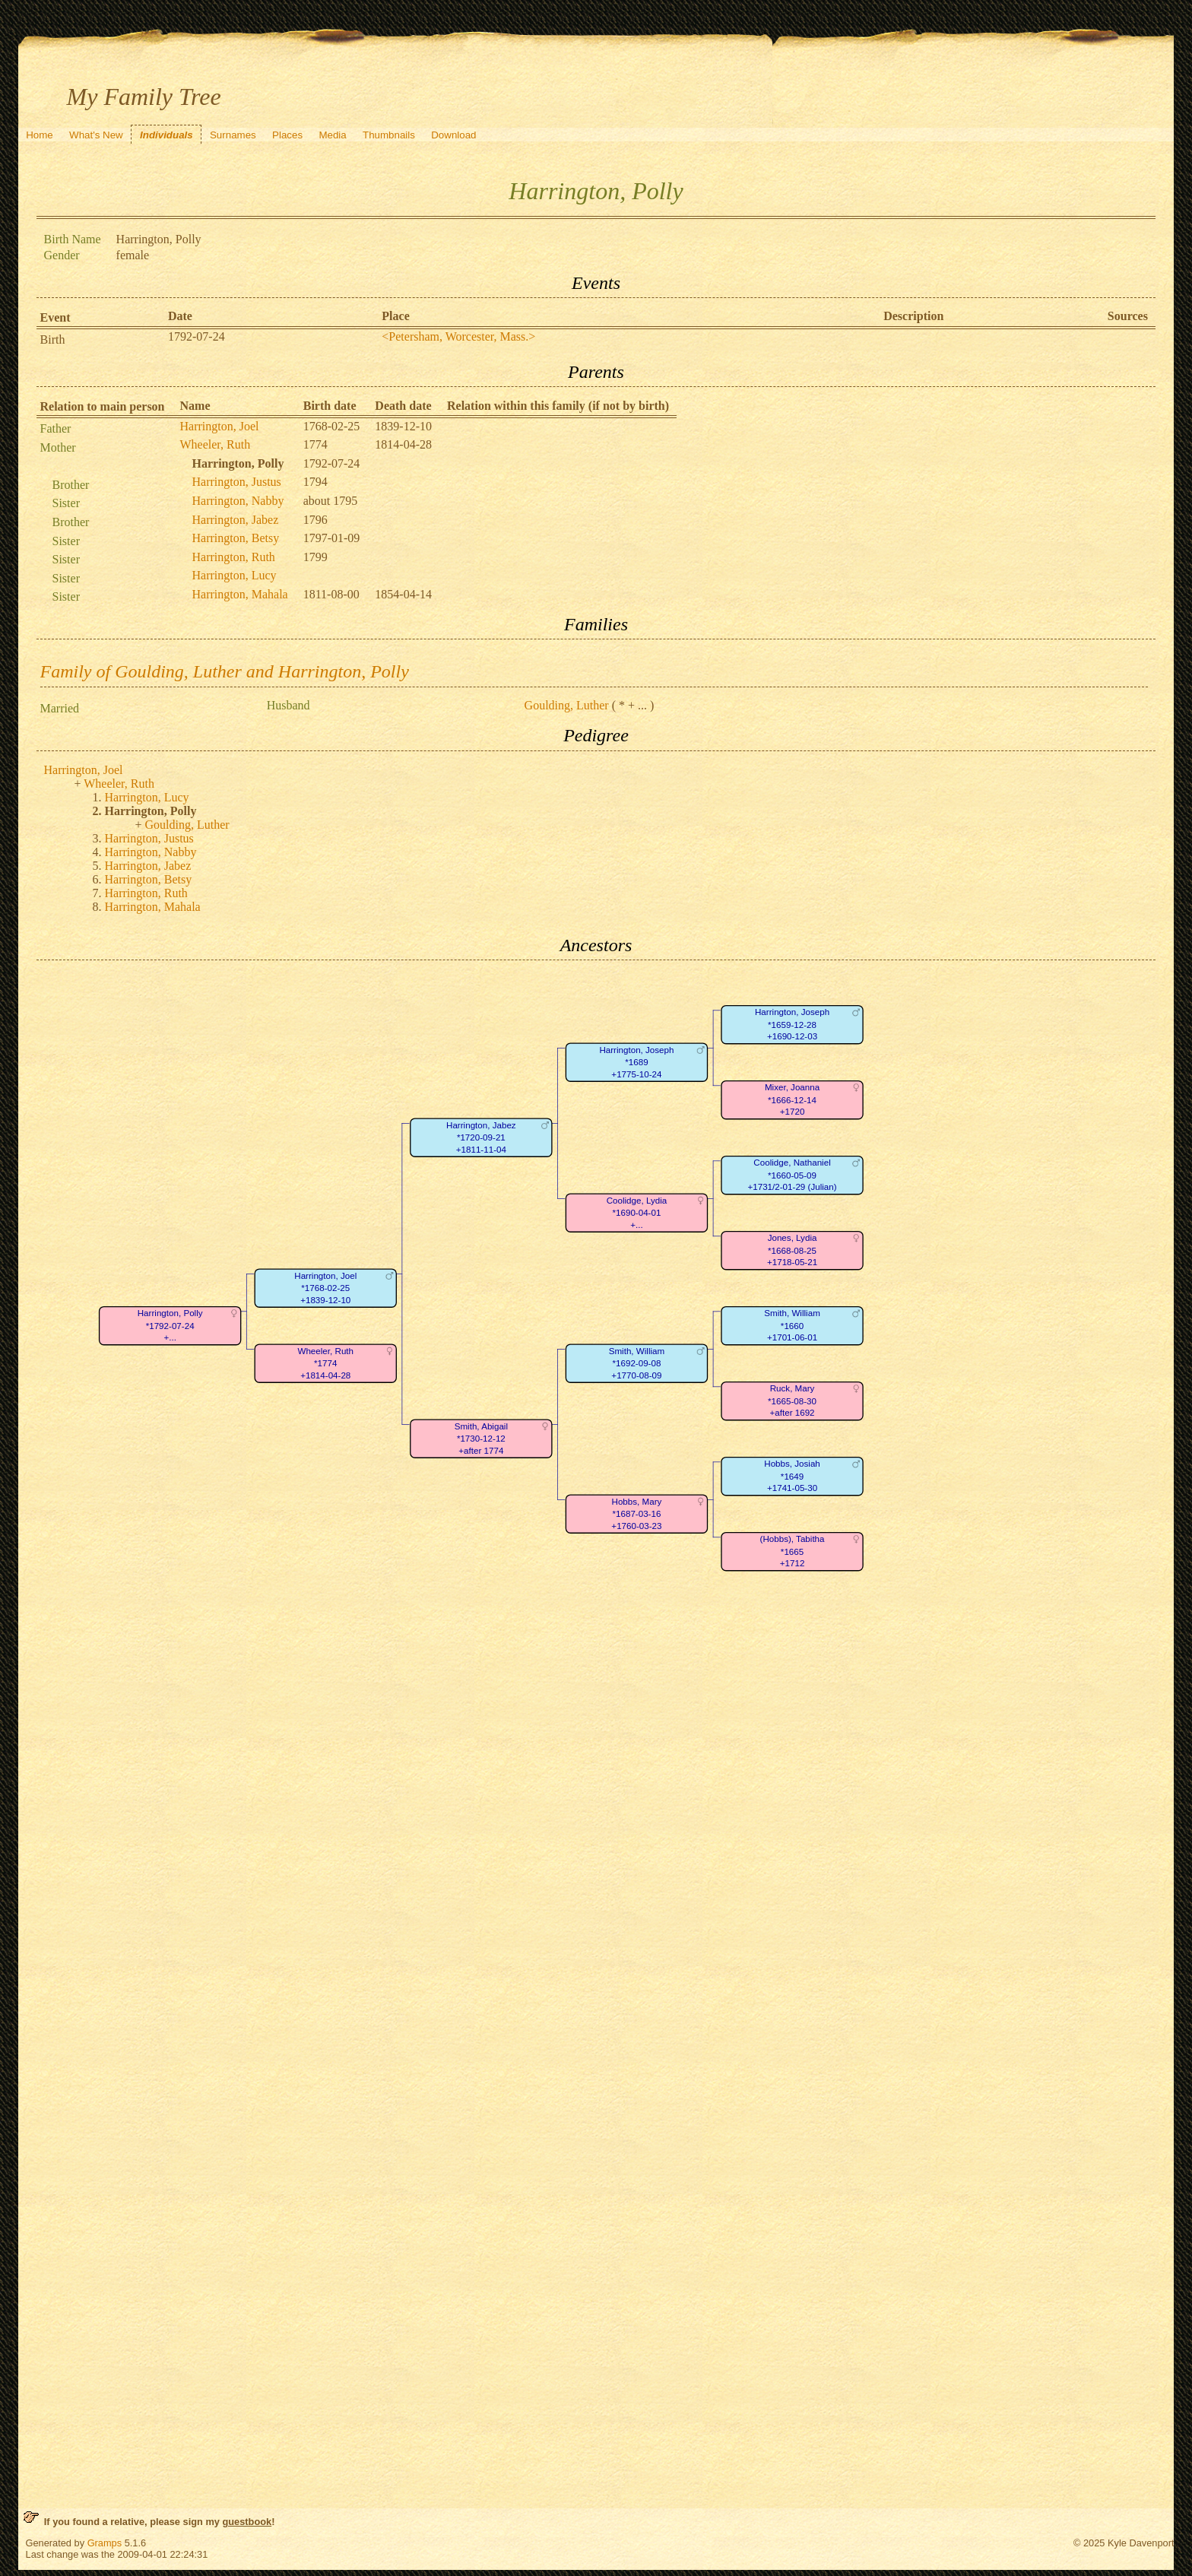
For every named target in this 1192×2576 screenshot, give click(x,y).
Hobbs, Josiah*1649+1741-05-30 (792, 1476)
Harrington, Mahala (240, 594)
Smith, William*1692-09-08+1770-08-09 (636, 1363)
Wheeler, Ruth (215, 444)
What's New (96, 135)
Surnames (233, 135)
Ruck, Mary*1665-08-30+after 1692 (792, 1401)
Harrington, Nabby (238, 500)
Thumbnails (389, 135)
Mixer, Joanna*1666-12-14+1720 (791, 1100)
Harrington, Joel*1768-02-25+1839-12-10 (325, 1288)
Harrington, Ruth (233, 556)
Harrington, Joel (219, 426)
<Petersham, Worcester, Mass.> (458, 336)
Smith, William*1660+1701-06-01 (792, 1326)
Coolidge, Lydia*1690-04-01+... (636, 1212)
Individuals (166, 135)
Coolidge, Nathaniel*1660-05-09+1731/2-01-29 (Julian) (791, 1175)
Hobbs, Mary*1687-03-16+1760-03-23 (636, 1513)
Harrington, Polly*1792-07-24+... (169, 1326)
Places (287, 135)
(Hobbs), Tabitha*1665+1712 (791, 1551)
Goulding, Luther (567, 705)
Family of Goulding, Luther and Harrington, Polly (224, 671)
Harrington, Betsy (236, 537)
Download (453, 135)
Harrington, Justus (236, 481)
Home (39, 135)
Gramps (104, 2543)
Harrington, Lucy (234, 575)
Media (332, 135)
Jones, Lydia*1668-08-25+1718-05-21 (791, 1250)
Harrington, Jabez (235, 519)
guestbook (246, 2521)
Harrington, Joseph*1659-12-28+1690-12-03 (792, 1024)
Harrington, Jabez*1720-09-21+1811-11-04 (481, 1137)
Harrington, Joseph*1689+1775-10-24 (636, 1062)
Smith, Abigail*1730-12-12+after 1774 (480, 1438)
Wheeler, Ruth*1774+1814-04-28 (325, 1363)
